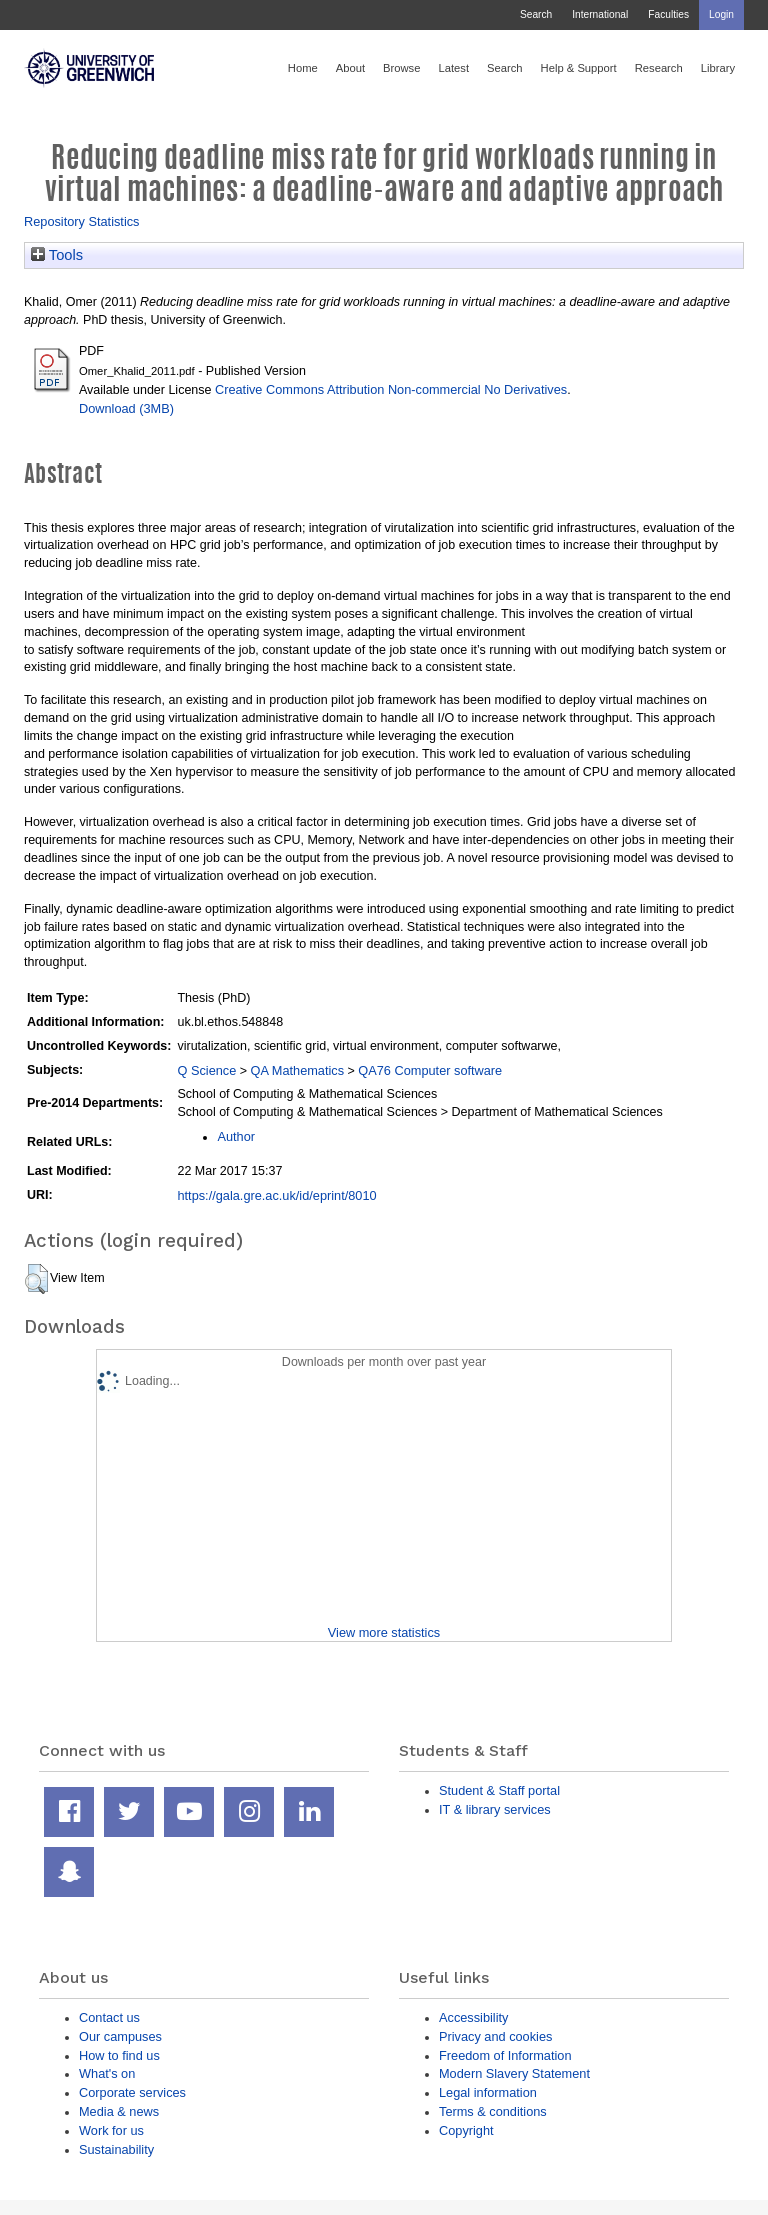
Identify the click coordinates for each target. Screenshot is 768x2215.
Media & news (119, 2111)
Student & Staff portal (499, 1790)
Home (303, 68)
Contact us (109, 2017)
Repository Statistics (82, 221)
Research (659, 68)
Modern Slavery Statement (514, 2073)
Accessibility (473, 2017)
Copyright (466, 2130)
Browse (401, 68)
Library (718, 68)
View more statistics (384, 1632)
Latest (453, 68)
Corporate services (132, 2092)
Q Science (206, 1070)
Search (536, 14)
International (600, 14)
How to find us (119, 2055)
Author (236, 1136)
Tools (57, 255)
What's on (107, 2073)
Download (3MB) (126, 408)
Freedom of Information (505, 2055)
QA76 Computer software (430, 1070)
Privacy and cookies (495, 2036)
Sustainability (116, 2149)
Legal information (488, 2092)
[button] (36, 1279)
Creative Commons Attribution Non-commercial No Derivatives (391, 389)
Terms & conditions (493, 2111)
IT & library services (495, 1809)
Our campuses (120, 2036)
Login (721, 14)
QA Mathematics (298, 1070)
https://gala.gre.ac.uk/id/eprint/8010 (276, 1195)
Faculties (668, 14)
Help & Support (579, 68)
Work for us (111, 2130)
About (350, 68)
